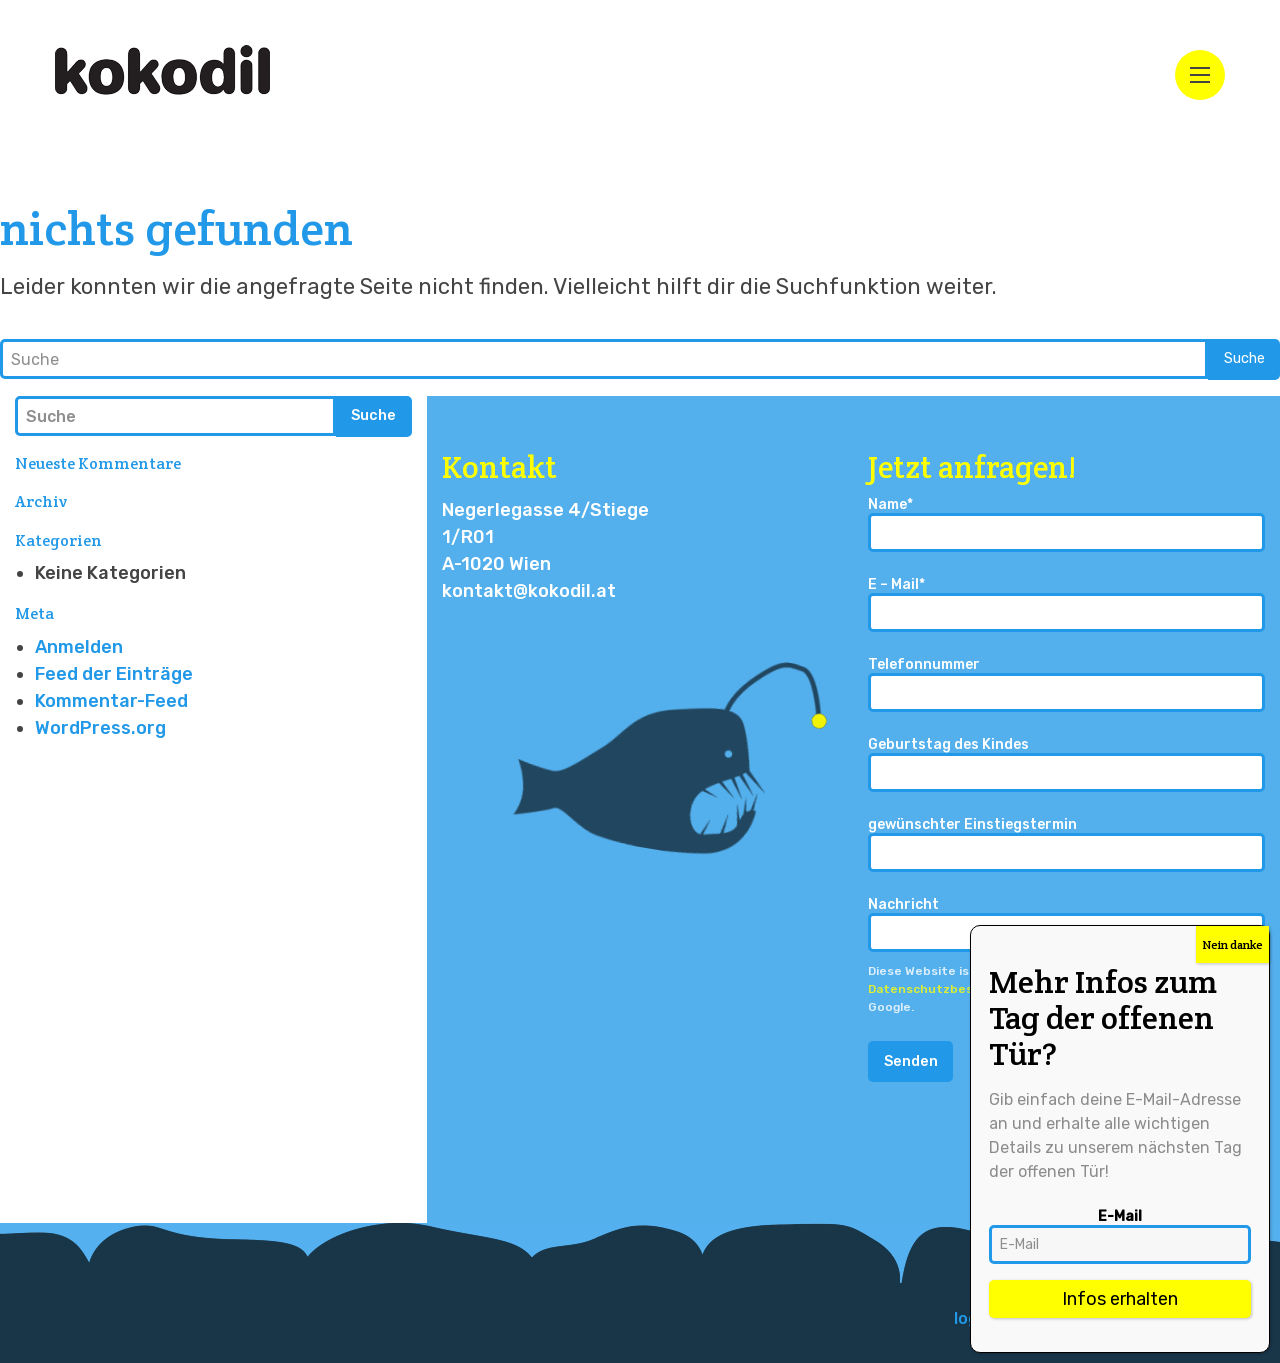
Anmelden (79, 647)
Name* (1066, 524)
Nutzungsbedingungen (1145, 989)
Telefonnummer (1066, 684)
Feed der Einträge (114, 674)
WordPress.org (100, 728)
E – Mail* (1066, 604)
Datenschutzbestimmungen (956, 989)
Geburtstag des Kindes (1066, 764)
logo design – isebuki (1036, 1318)
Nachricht (1066, 924)
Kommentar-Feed (111, 701)
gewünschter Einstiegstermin (1066, 844)
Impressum (1181, 1318)
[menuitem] (1036, 1319)
